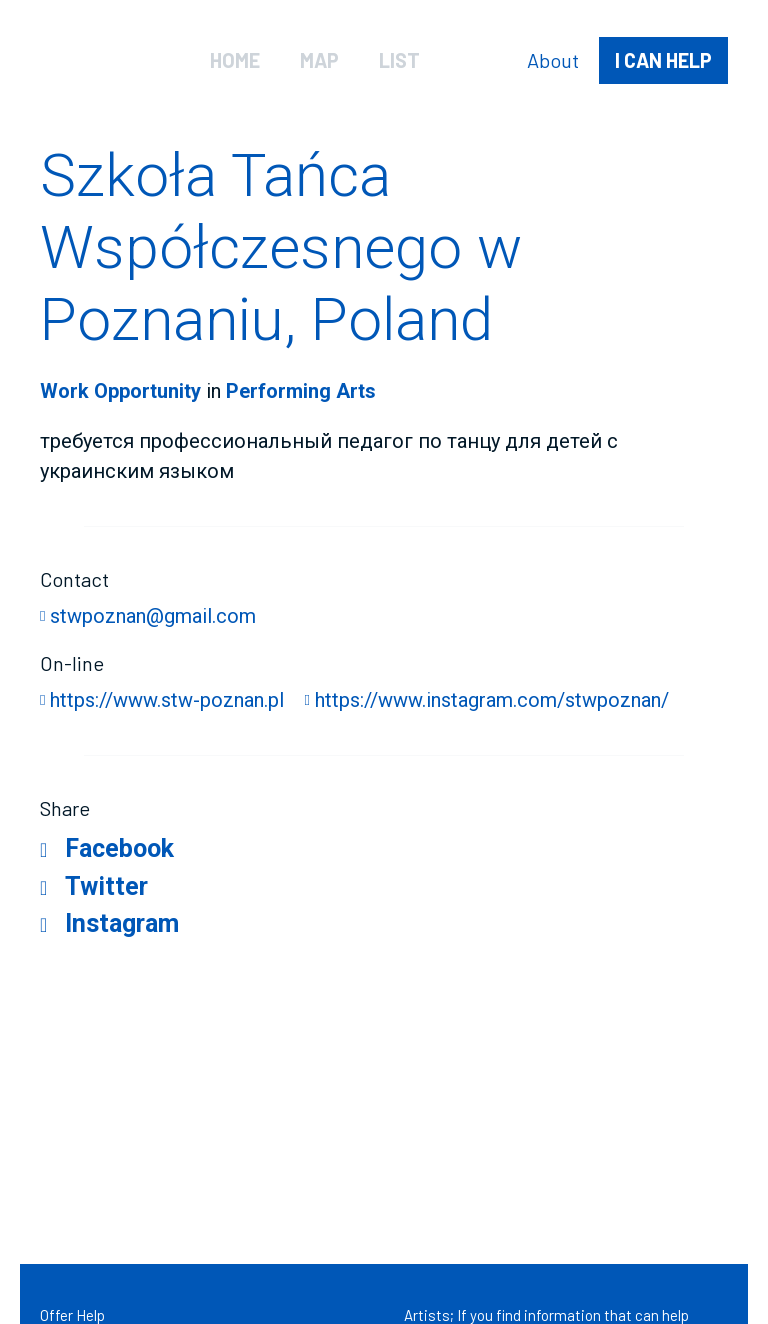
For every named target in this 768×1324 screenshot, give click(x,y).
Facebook (119, 848)
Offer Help (72, 1315)
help (663, 60)
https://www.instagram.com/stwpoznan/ (492, 700)
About (553, 60)
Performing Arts (301, 391)
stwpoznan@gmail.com (153, 616)
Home (235, 60)
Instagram (122, 923)
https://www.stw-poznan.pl (167, 700)
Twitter (106, 886)
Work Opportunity (120, 391)
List (399, 60)
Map (319, 60)
